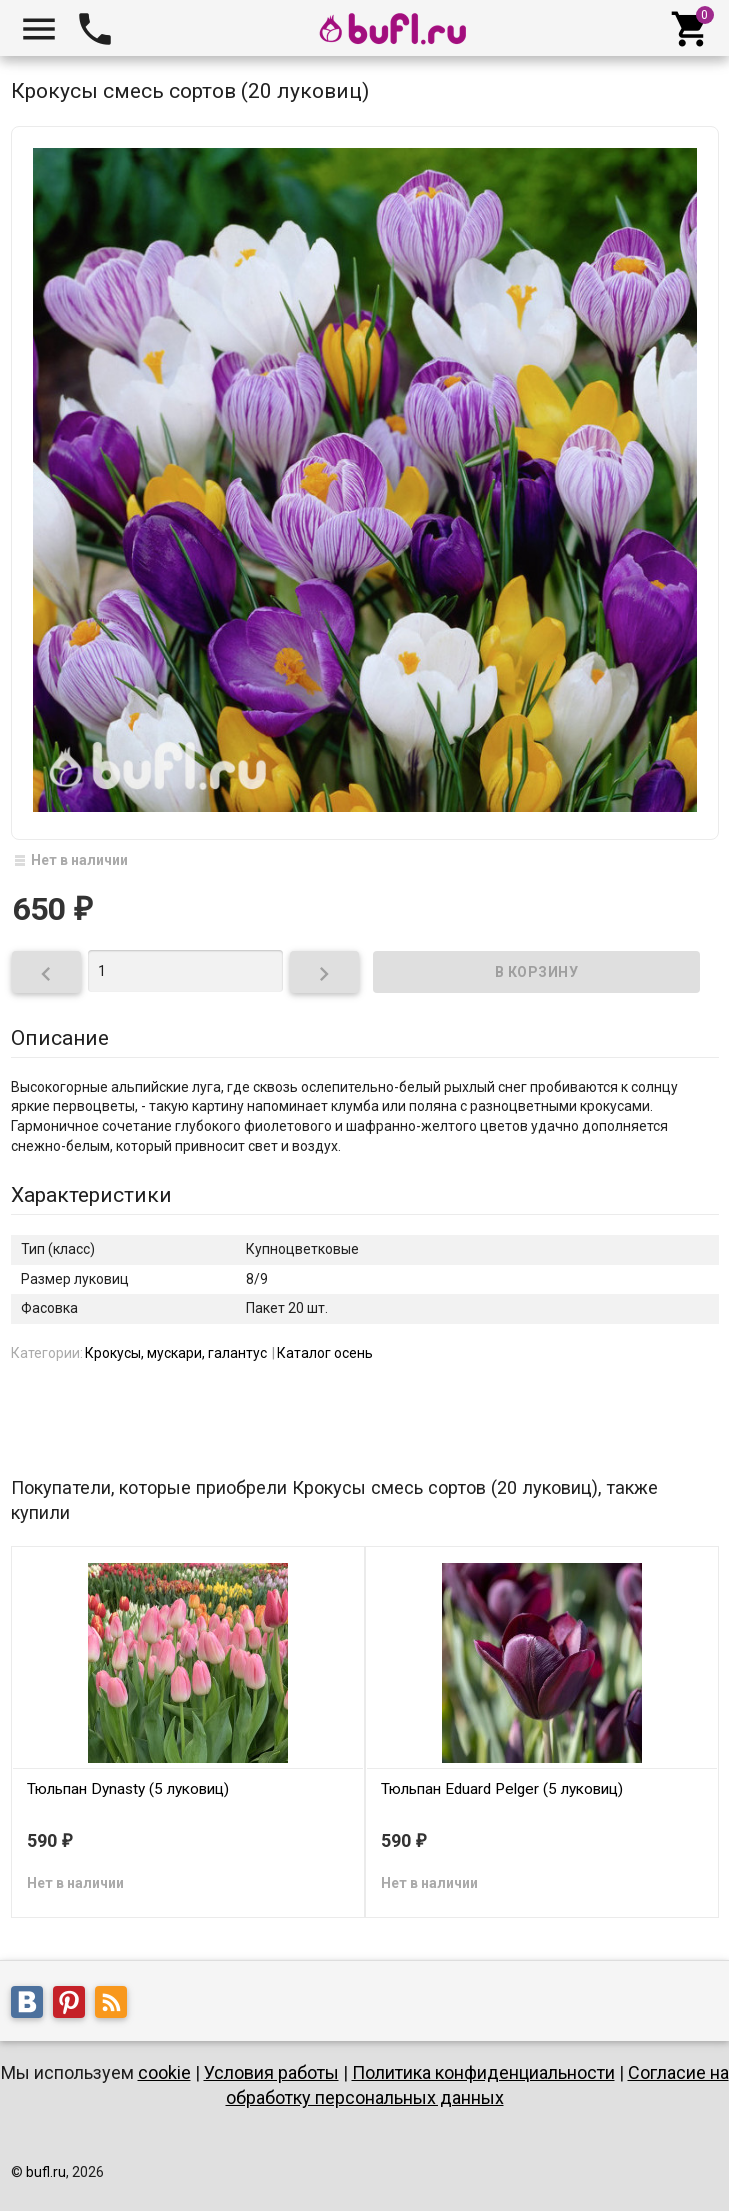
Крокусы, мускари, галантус (176, 1353)
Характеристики (91, 1195)
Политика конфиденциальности (483, 2072)
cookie (164, 2072)
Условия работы (271, 2072)
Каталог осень (325, 1353)
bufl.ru (46, 2172)
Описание (60, 1038)
